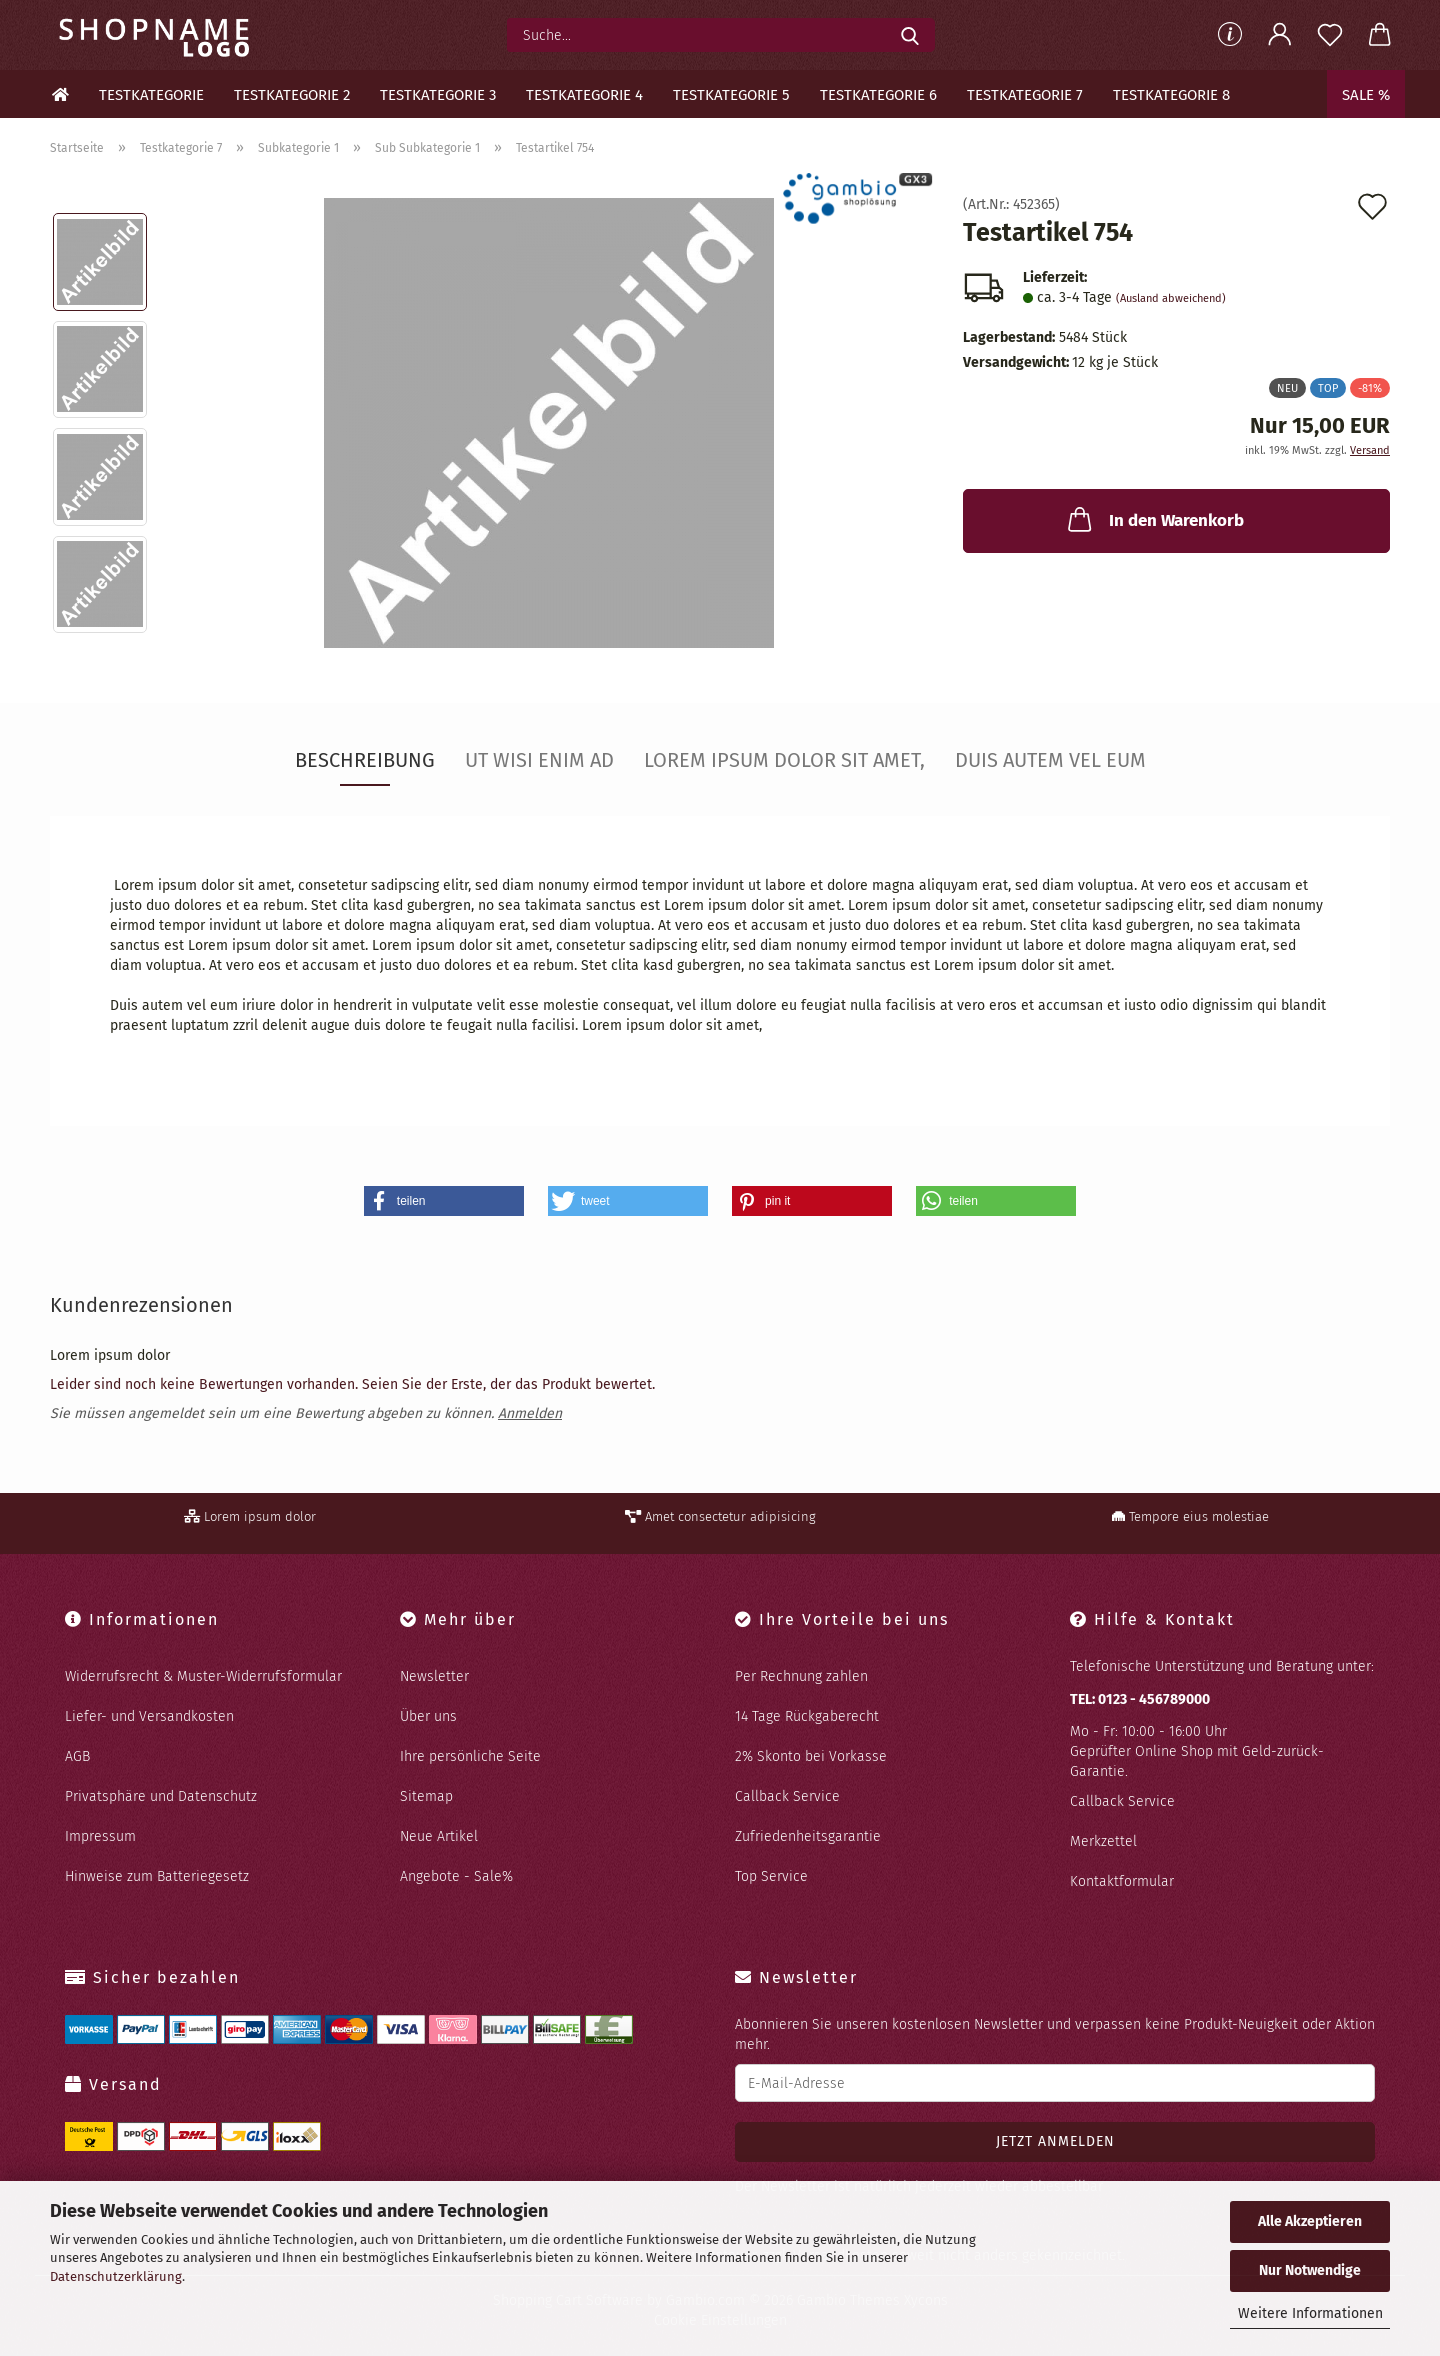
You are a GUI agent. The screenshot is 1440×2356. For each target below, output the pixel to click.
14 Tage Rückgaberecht (807, 1716)
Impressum (100, 1836)
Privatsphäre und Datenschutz (161, 1796)
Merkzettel (1103, 1841)
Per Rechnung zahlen (801, 1676)
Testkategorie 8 (1171, 95)
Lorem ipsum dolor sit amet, (784, 760)
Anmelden (530, 1413)
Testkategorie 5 (731, 95)
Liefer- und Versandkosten (149, 1716)
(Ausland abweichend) (1171, 298)
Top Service (771, 1876)
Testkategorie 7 (1025, 95)
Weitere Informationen (1310, 2313)
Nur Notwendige (1310, 2270)
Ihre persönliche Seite (470, 1756)
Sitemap (426, 1796)
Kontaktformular (1122, 1881)
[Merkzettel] (1330, 35)
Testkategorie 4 (584, 95)
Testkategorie (151, 95)
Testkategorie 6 (878, 95)
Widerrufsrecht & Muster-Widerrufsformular (203, 1676)
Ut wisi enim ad (539, 760)
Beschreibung (365, 760)
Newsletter (434, 1676)
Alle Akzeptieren (1310, 2221)
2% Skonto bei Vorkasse (811, 1756)
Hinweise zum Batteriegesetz (157, 1876)
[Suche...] (910, 35)
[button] (1280, 35)
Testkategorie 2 (292, 95)
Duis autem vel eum (1050, 760)
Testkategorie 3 (438, 95)
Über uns (428, 1716)
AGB (77, 1756)
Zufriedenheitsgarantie (808, 1836)
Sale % (1366, 95)
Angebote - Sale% (456, 1876)
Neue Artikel (439, 1836)
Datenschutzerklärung (116, 2276)
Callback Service (787, 1796)
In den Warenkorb (1154, 519)
